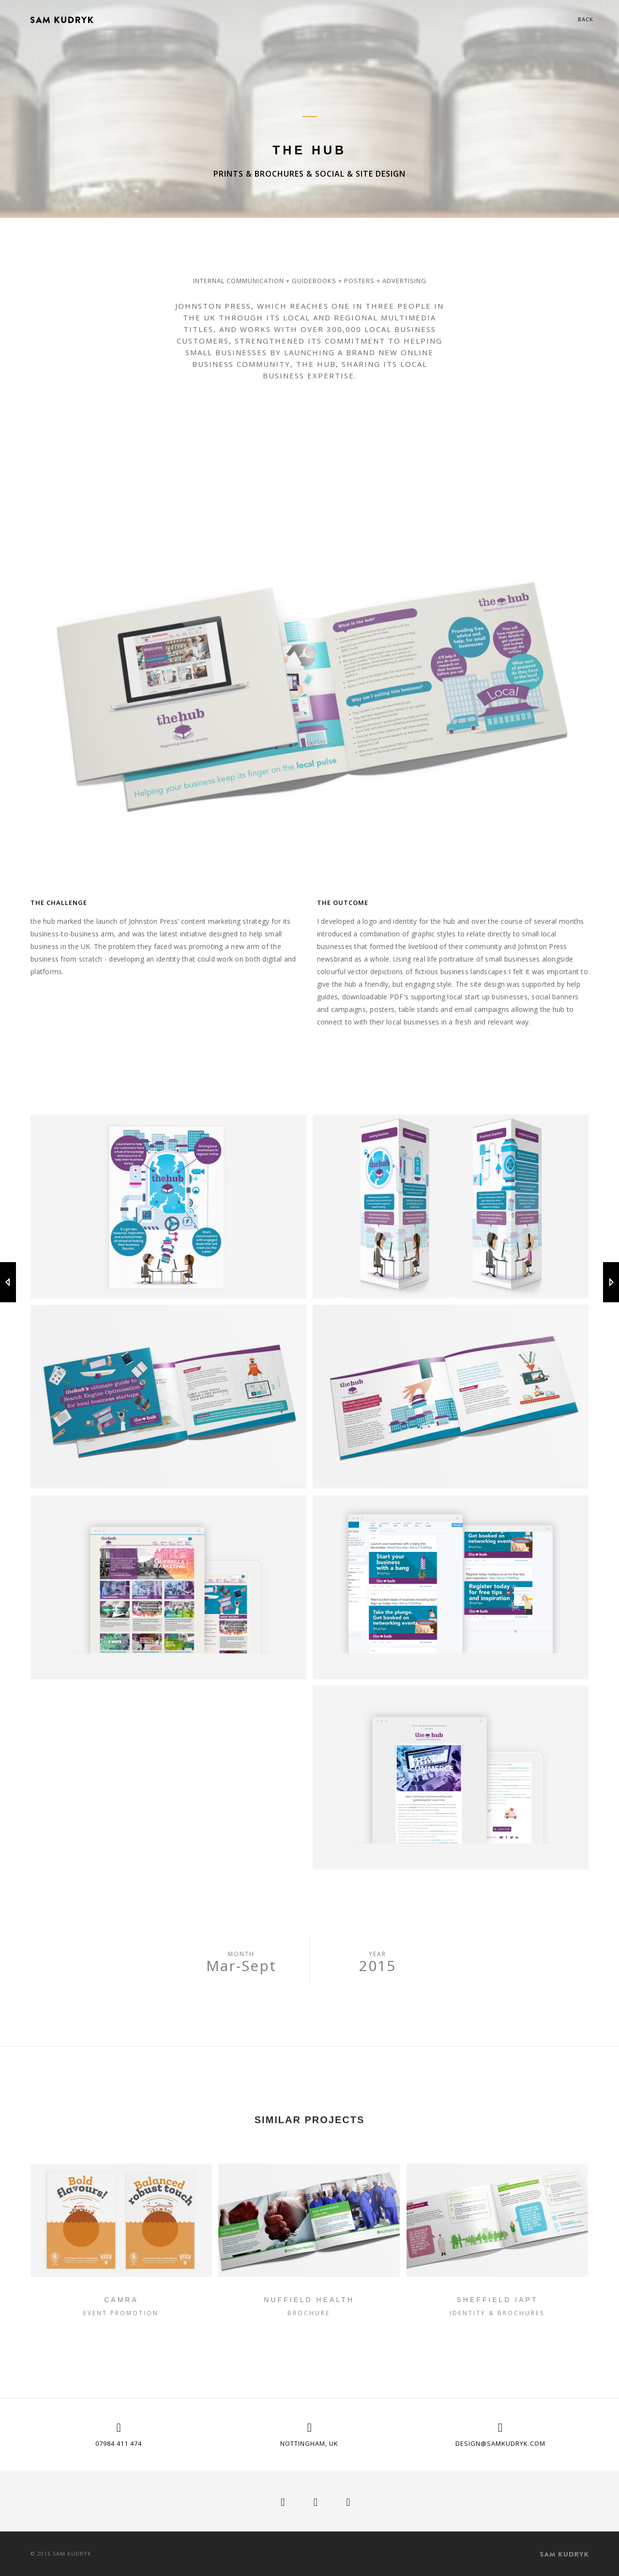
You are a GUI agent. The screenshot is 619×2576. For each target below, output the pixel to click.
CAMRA (121, 2300)
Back (585, 19)
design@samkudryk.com (500, 2443)
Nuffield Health (309, 2300)
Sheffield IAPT (497, 2300)
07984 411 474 (118, 2443)
